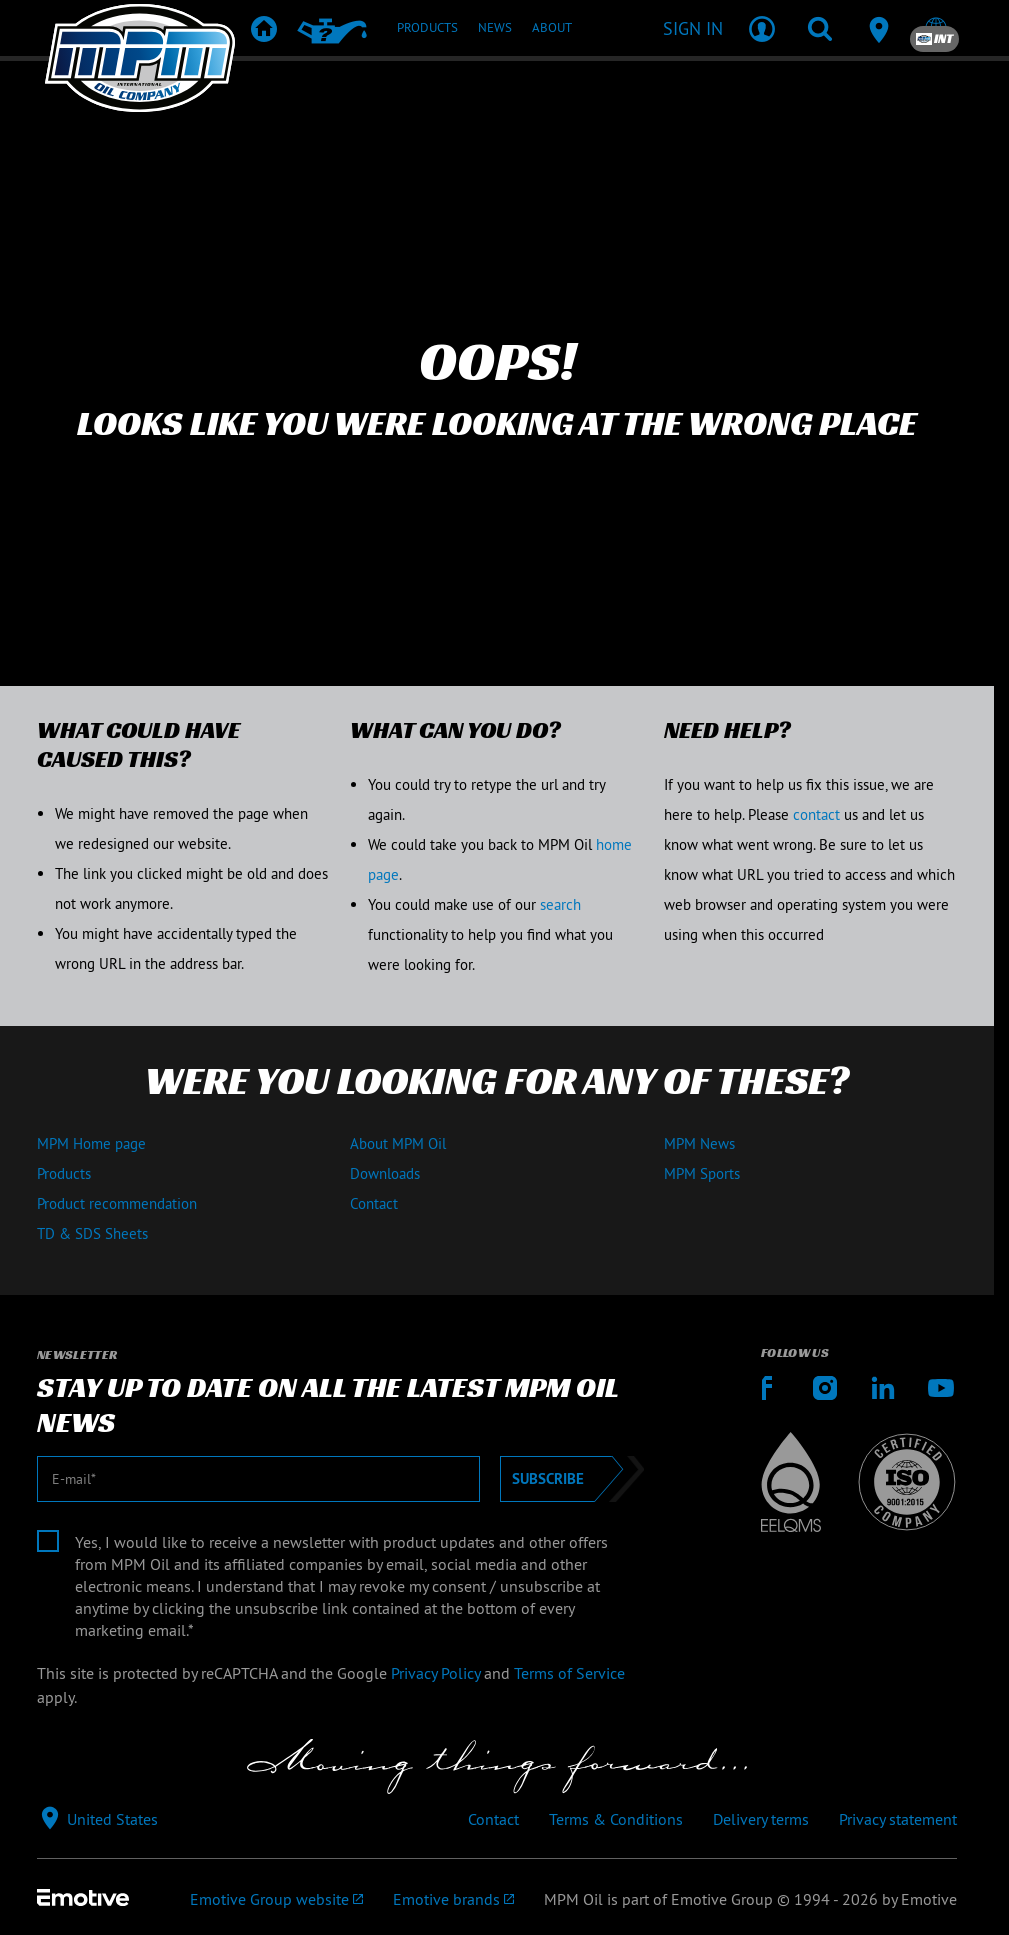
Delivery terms (761, 1819)
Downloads (385, 1173)
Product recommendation (117, 1203)
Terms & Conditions (616, 1819)
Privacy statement (898, 1819)
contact (816, 814)
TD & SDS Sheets (92, 1233)
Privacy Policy (435, 1673)
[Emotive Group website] (276, 1899)
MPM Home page (91, 1143)
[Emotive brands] (453, 1899)
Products (64, 1173)
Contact (374, 1203)
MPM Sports (702, 1173)
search (560, 904)
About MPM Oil (398, 1143)
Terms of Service (569, 1673)
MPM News (699, 1143)
